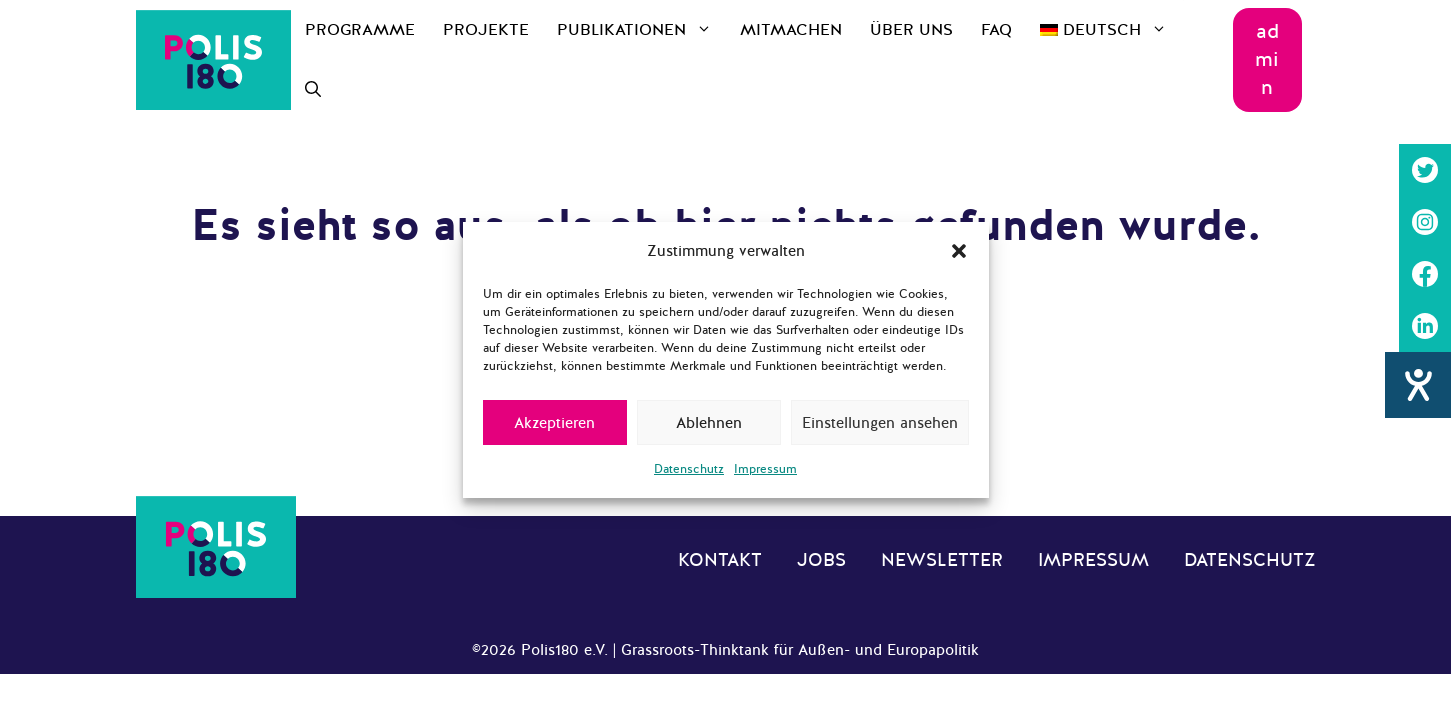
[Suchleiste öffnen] (313, 90)
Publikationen (641, 30)
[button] (959, 251)
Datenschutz (689, 469)
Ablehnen (709, 423)
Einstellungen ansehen (880, 423)
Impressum (765, 469)
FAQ (996, 30)
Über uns (911, 30)
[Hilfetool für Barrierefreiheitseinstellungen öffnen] (1418, 385)
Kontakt (720, 560)
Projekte (486, 30)
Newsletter (942, 560)
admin (1267, 59)
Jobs (821, 560)
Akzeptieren (554, 423)
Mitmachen (791, 30)
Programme (360, 30)
